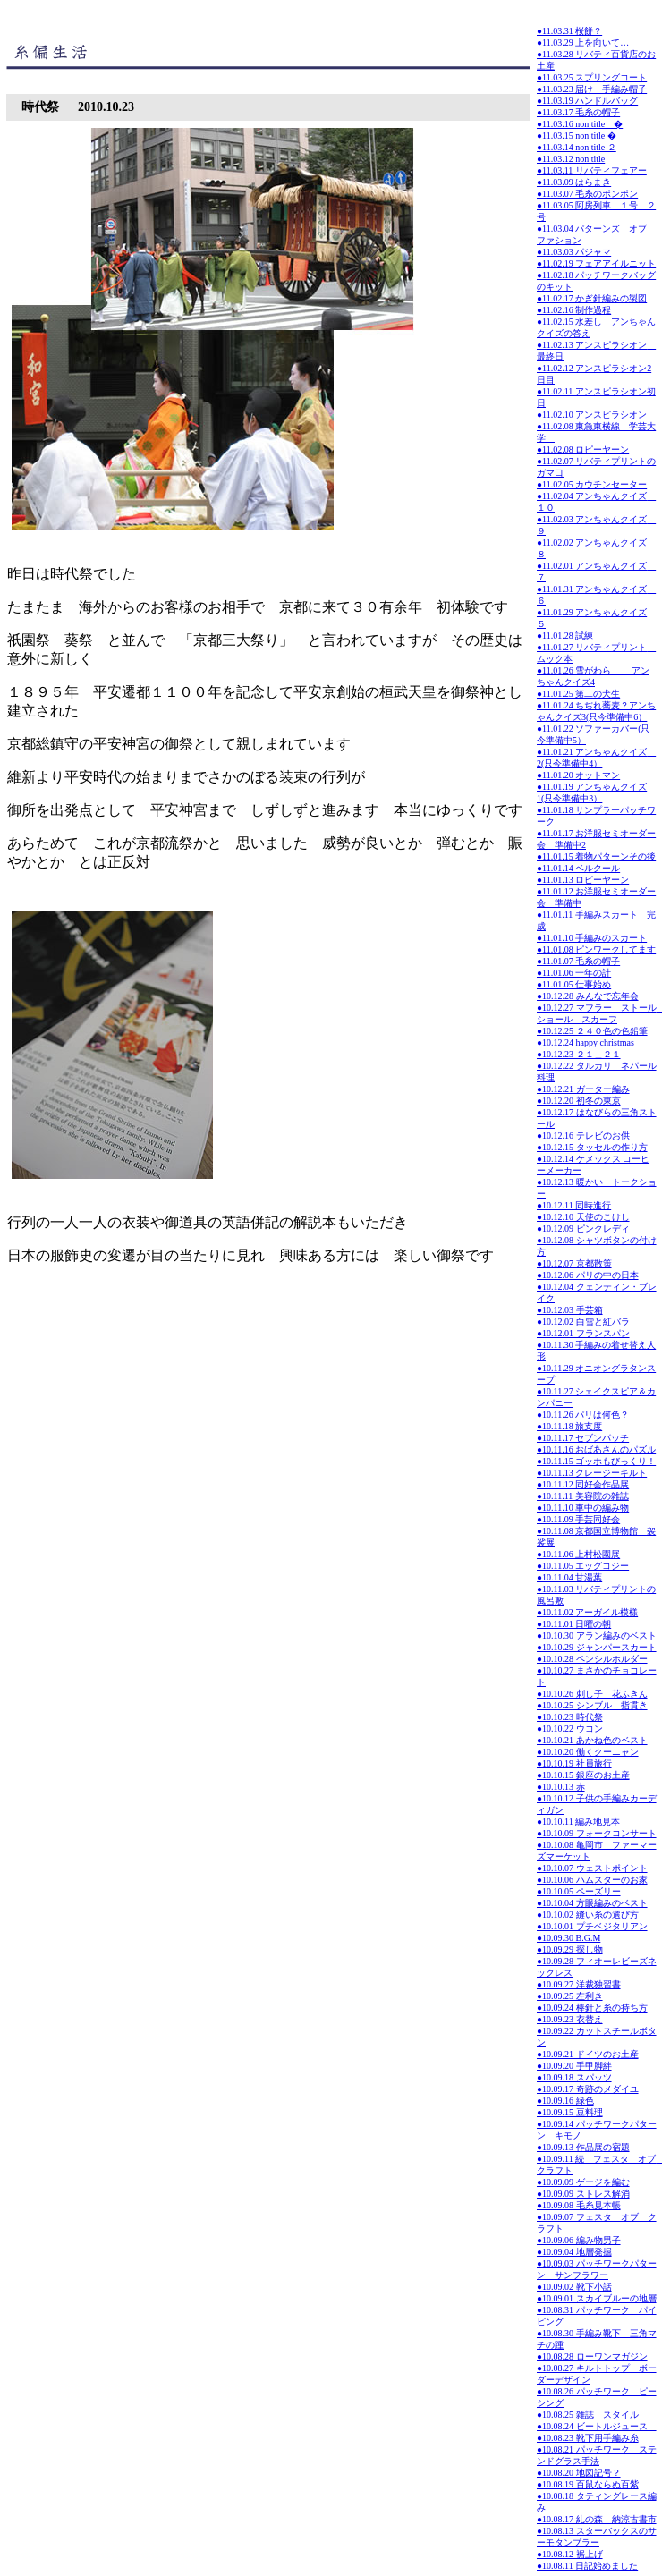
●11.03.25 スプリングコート (592, 77)
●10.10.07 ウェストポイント (592, 1868)
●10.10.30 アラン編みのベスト (597, 1635)
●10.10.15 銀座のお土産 (583, 1775)
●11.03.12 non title (571, 159)
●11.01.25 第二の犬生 (578, 694)
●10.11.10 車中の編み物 (583, 1508)
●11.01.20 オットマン (578, 775)
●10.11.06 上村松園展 (578, 1554)
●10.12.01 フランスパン (583, 1333)
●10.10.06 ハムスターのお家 (592, 1880)
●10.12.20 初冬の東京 (579, 1101)
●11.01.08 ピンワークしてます (596, 949)
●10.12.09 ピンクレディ (583, 1228)
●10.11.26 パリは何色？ (583, 1414)
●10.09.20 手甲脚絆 (574, 2066)
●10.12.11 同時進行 (574, 1205)
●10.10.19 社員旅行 (574, 1763)
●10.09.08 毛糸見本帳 (579, 2205)
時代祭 (40, 107)
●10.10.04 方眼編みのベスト (592, 1903)
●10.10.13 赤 (561, 1787)
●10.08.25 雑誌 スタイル (588, 2414)
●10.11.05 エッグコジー (583, 1566)
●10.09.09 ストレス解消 (583, 2194)
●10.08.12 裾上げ (570, 2554)
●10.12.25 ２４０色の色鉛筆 (592, 1031)
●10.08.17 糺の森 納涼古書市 (597, 2519)
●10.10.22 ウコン (574, 1728)
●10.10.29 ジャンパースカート (597, 1647)
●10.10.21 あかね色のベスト (592, 1740)
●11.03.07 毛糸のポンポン (587, 194)
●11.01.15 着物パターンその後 (596, 856)
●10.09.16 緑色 (565, 2101)
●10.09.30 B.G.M (568, 1938)
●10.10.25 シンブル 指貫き (592, 1705)
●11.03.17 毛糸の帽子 (578, 112)
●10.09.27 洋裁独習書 (579, 1984)
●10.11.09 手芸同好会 (578, 1519)
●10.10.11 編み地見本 (578, 1821)
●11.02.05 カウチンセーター (592, 484)
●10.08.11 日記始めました (587, 2566)
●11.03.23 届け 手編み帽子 (592, 89)
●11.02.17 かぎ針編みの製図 (592, 298)
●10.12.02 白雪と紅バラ (583, 1321)
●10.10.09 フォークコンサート (597, 1833)
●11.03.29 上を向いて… (583, 42)
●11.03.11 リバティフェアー (592, 170)
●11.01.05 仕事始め (574, 984)
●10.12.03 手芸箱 (570, 1310)
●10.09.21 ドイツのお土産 (588, 2054)
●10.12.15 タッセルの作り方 (592, 1147)
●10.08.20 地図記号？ (579, 2473)
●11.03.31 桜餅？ (569, 31)
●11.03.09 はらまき (574, 182)
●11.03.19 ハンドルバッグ (587, 101)
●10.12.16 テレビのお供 (583, 1135)
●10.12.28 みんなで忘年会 (588, 996)
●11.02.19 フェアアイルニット (596, 263)
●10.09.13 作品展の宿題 (583, 2147)
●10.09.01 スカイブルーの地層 (597, 2298)
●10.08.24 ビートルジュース (597, 2426)
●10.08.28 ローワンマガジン (592, 2356)
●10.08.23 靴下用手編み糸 (588, 2438)
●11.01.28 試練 (565, 635)
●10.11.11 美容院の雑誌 (583, 1496)
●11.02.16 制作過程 (574, 310)
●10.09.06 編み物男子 (579, 2240)
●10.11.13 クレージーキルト (592, 1473)
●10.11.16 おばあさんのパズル (596, 1449)
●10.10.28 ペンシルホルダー (592, 1659)
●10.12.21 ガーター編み (583, 1089)
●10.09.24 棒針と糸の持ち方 (592, 2007)
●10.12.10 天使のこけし (583, 1217)
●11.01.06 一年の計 (574, 973)
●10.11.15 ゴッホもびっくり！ (596, 1461)
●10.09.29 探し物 (570, 1949)
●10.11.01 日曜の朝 (574, 1624)
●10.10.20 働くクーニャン (588, 1752)
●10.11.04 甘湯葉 (569, 1577)
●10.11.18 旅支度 (569, 1426)
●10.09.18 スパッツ (574, 2077)
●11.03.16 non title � (580, 124)
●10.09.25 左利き (570, 1996)
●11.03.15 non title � (576, 135)
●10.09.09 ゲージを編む (583, 2182)
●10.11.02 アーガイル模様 (587, 1612)
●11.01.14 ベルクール (578, 868)
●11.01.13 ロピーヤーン (583, 880)
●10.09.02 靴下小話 (574, 2287)
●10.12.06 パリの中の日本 (588, 1275)
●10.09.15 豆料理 (570, 2112)
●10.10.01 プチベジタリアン (592, 1926)
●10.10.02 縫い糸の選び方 (588, 1914)
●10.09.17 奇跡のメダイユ (588, 2089)
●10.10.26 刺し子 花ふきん (592, 1694)
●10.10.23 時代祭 (570, 1717)
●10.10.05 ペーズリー (579, 1891)
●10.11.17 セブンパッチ (583, 1438)
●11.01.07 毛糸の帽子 (578, 961)
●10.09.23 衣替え (570, 2019)
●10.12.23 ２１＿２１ (579, 1054)
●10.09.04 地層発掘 (574, 2252)
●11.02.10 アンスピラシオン (592, 414)
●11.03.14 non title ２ (576, 147)
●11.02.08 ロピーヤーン (583, 449)
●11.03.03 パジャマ (574, 252)
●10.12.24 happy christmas (585, 1042)
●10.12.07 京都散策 (574, 1263)
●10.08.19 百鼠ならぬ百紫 (588, 2484)
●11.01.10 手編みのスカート (592, 938)
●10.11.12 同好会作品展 (583, 1484)
